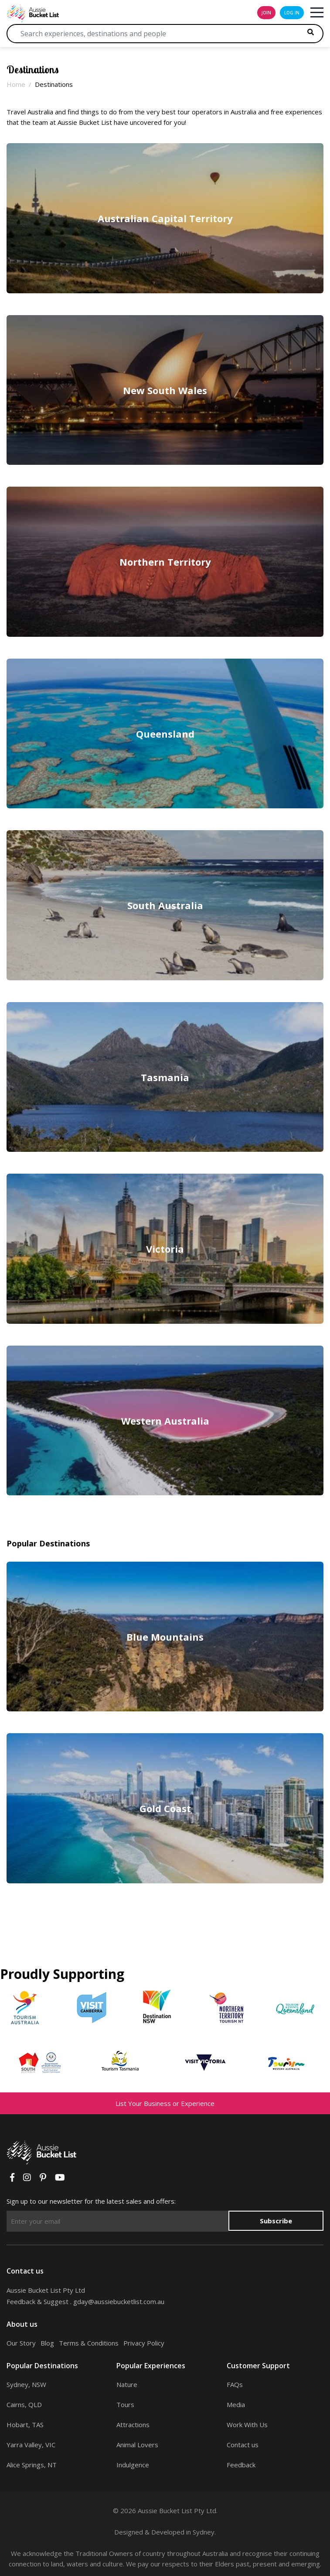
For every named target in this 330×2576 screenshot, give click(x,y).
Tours (125, 2404)
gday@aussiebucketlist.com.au (118, 2301)
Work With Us (247, 2424)
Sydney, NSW (26, 2384)
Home (16, 84)
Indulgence (132, 2464)
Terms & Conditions (89, 2343)
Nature (126, 2384)
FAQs (235, 2384)
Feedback (241, 2464)
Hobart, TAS (25, 2424)
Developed (167, 2532)
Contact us (243, 2444)
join (266, 13)
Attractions (133, 2424)
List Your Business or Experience (165, 2103)
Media (236, 2404)
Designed (128, 2532)
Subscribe (276, 2220)
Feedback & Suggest (37, 2301)
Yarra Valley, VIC (31, 2444)
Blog (47, 2343)
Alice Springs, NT (32, 2464)
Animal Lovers (137, 2444)
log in (291, 13)
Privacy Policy (143, 2343)
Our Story (21, 2343)
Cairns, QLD (24, 2404)
